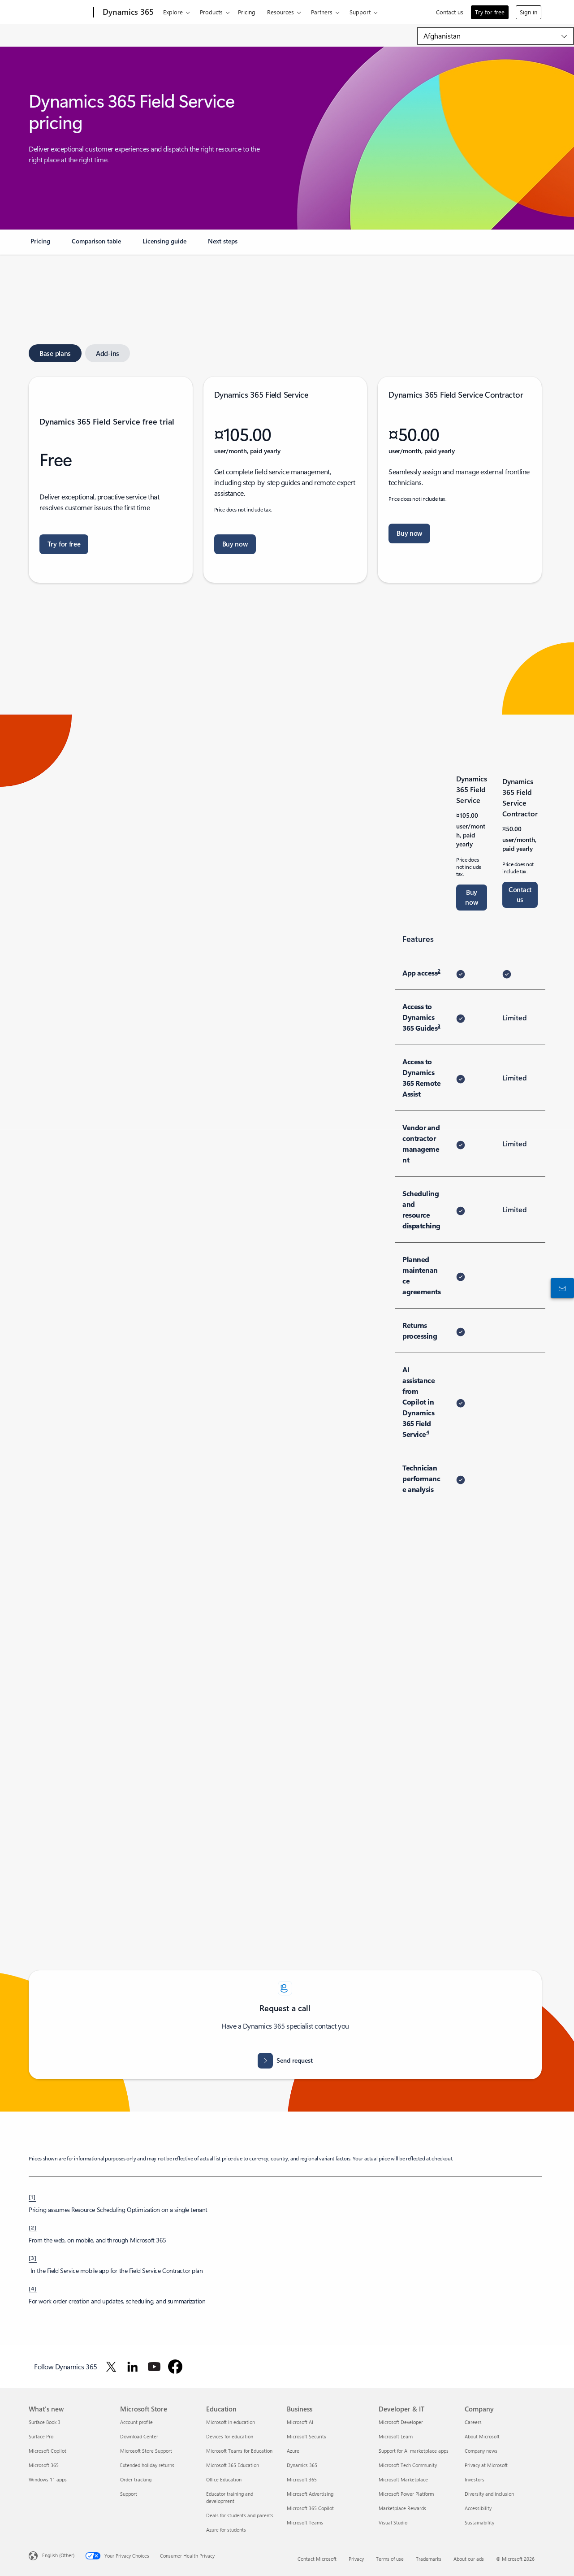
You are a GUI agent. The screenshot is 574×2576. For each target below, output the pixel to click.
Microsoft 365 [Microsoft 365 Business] (302, 2479)
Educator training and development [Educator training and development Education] (229, 2497)
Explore (173, 12)
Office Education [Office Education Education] (224, 2479)
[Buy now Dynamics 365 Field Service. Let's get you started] (235, 544)
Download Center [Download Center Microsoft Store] (139, 2436)
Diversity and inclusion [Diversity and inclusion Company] (489, 2493)
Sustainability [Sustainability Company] (479, 2522)
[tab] (55, 353)
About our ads (468, 2558)
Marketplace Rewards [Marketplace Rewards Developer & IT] (402, 2508)
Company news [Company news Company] (481, 2450)
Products (211, 12)
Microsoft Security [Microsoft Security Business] (306, 2436)
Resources (280, 12)
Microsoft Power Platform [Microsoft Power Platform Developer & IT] (406, 2493)
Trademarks (428, 2558)
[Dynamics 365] (127, 12)
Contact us (449, 12)
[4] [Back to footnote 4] (33, 2288)
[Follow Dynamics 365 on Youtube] (154, 2366)
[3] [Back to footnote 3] (33, 2257)
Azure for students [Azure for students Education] (226, 2529)
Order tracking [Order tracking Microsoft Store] (135, 2479)
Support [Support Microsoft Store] (128, 2493)
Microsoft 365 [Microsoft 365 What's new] (44, 2465)
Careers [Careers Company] (473, 2422)
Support (360, 12)
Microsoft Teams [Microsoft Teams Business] (305, 2522)
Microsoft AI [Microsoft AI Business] (300, 2422)
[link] (40, 245)
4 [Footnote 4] (427, 1431)
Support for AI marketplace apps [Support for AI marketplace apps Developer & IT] (414, 2450)
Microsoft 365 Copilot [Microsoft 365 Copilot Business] (310, 2508)
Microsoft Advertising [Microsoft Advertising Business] (310, 2493)
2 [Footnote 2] (438, 970)
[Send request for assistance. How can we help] (285, 2061)
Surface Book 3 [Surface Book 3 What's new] (44, 2422)
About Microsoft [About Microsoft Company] (482, 2436)
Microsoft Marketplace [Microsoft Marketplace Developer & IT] (403, 2479)
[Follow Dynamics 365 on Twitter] (111, 2366)
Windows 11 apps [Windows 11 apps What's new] (48, 2479)
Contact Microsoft (317, 2558)
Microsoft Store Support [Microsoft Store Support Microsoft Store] (146, 2450)
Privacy (356, 2558)
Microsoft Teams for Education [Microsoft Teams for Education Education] (239, 2450)
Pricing (246, 12)
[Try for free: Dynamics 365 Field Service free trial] (63, 544)
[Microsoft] (59, 12)
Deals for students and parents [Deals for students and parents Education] (239, 2515)
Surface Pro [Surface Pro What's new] (41, 2436)
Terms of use (390, 2558)
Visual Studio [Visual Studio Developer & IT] (393, 2522)
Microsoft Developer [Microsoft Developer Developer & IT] (401, 2422)
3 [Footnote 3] (438, 1025)
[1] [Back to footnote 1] (32, 2196)
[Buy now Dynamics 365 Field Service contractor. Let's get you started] (409, 533)
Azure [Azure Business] (293, 2450)
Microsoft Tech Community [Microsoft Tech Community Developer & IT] (408, 2465)
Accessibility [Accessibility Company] (478, 2508)
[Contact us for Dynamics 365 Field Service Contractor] (520, 895)
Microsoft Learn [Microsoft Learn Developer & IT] (396, 2436)
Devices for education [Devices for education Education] (229, 2436)
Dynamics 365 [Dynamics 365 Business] (302, 2465)
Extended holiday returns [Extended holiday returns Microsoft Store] (147, 2465)
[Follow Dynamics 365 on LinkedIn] (132, 2366)
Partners (321, 12)
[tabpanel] (285, 480)
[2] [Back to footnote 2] (33, 2227)
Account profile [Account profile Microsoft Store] (136, 2422)
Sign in (528, 12)
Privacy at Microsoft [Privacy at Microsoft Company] (486, 2465)
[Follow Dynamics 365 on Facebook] (175, 2366)
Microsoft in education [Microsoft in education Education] (230, 2422)
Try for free (490, 12)
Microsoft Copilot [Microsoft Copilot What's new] (47, 2450)
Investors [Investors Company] (474, 2479)
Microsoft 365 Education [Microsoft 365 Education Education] (232, 2465)
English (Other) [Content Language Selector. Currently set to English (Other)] (58, 2555)
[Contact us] (560, 1288)
